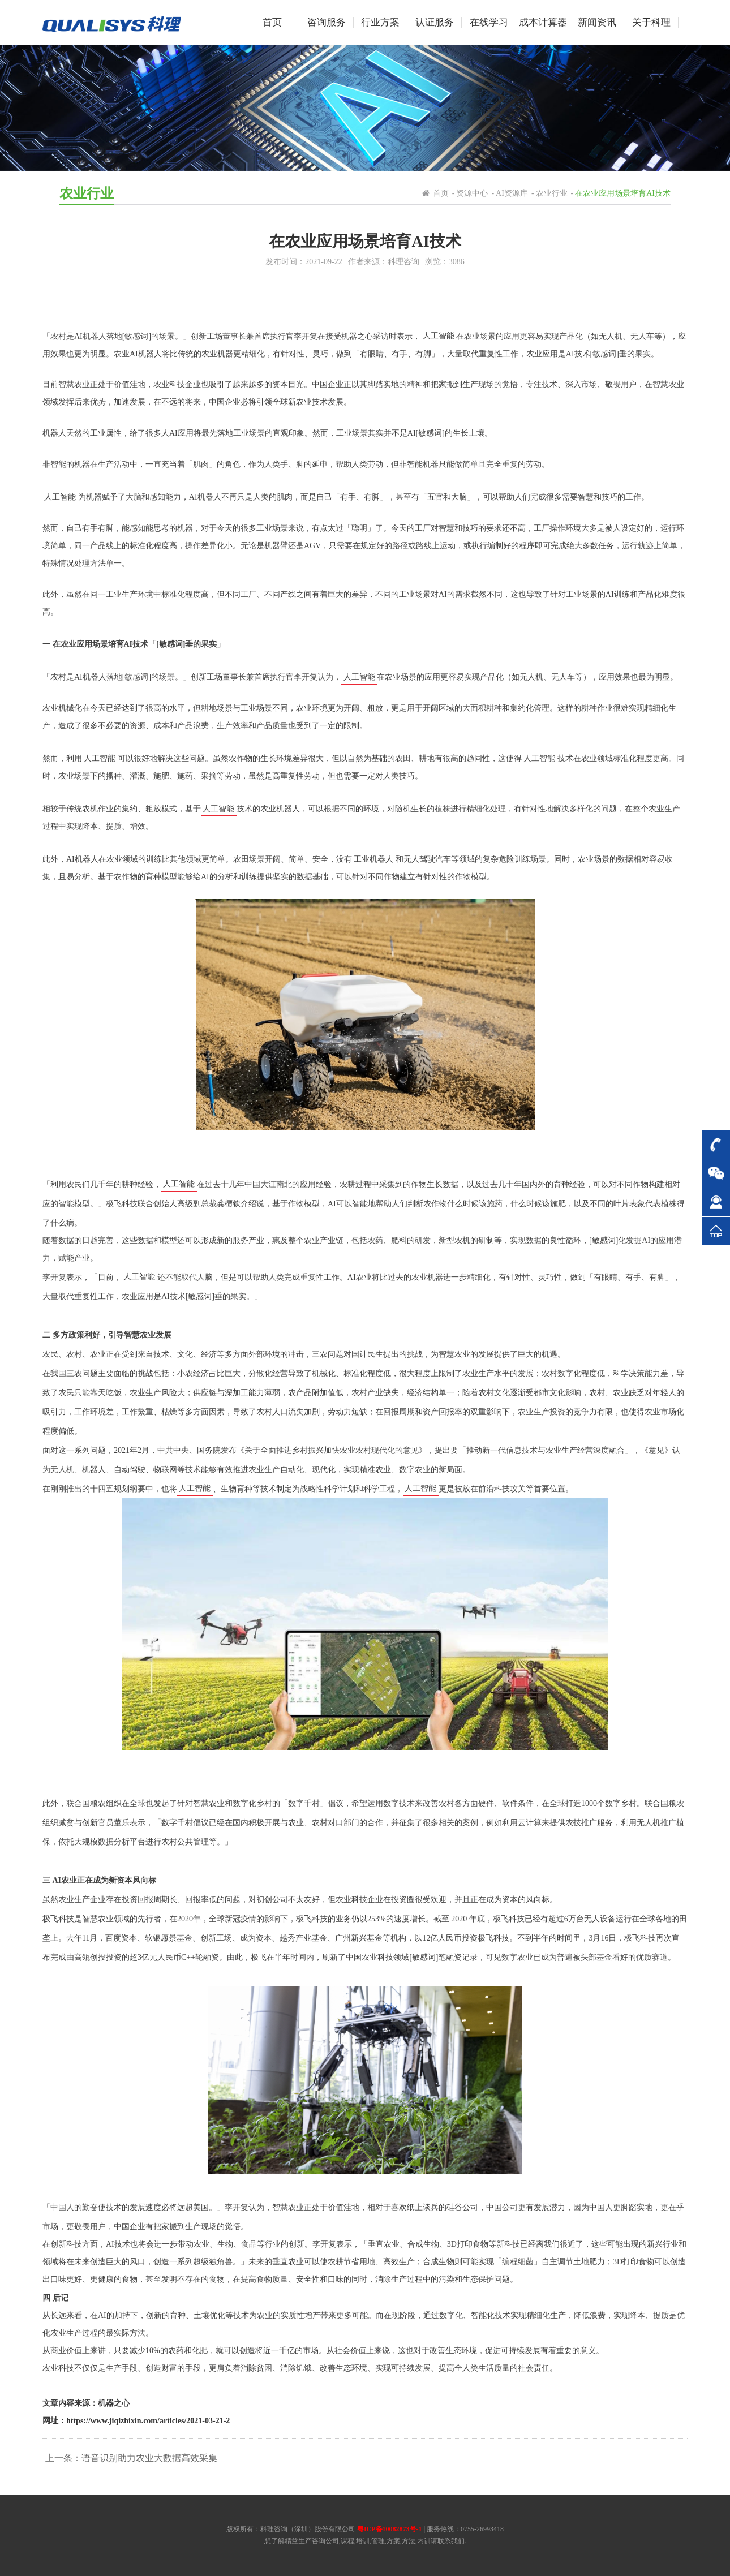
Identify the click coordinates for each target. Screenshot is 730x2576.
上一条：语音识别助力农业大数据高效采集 (131, 2458)
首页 (441, 193)
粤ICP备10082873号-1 (389, 2529)
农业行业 (552, 193)
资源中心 (472, 193)
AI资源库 (512, 193)
